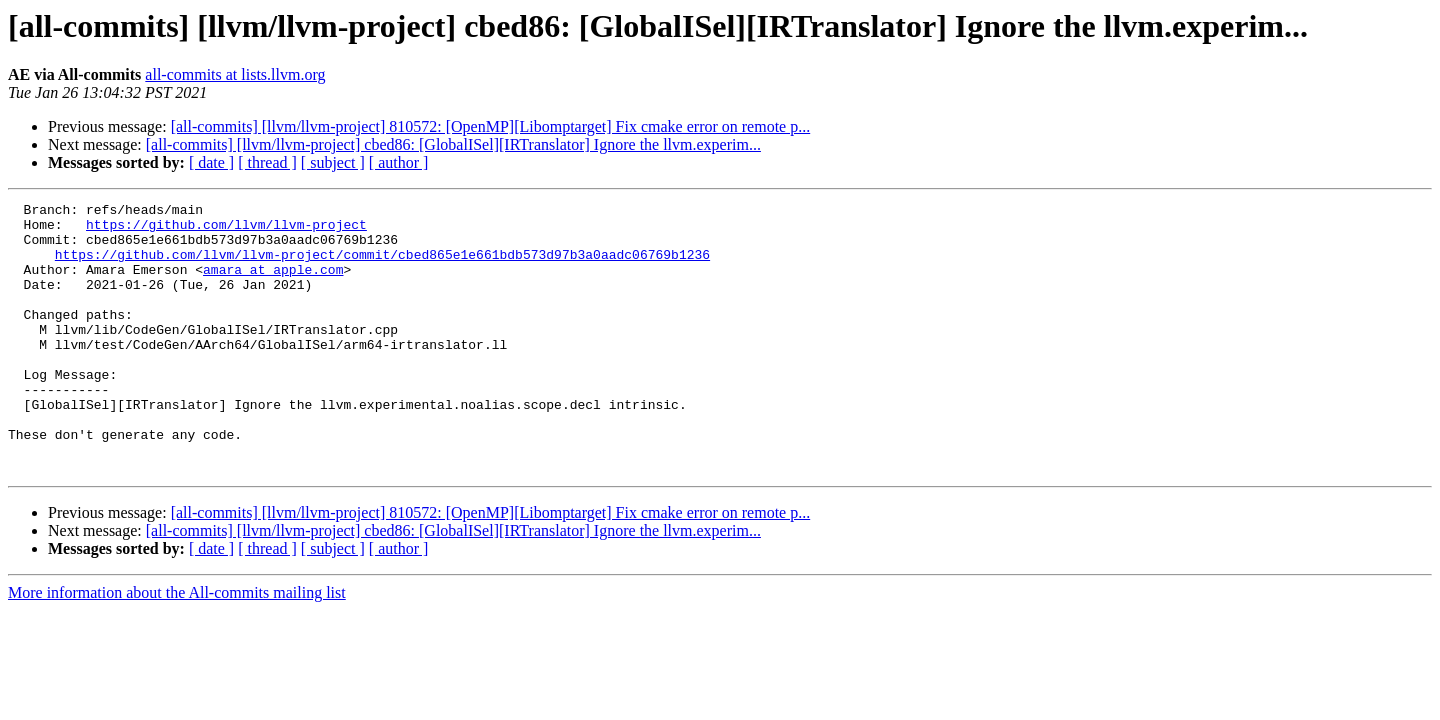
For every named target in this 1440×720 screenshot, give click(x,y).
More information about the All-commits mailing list (177, 646)
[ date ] (211, 162)
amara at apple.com (273, 284)
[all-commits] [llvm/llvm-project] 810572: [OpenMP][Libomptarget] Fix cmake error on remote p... (491, 126)
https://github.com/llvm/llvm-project (226, 230)
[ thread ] (267, 162)
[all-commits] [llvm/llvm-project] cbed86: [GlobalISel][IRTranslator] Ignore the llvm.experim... (453, 144)
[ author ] (399, 162)
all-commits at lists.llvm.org (235, 74)
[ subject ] (333, 162)
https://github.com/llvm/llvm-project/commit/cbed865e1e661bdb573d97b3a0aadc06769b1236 (382, 266)
